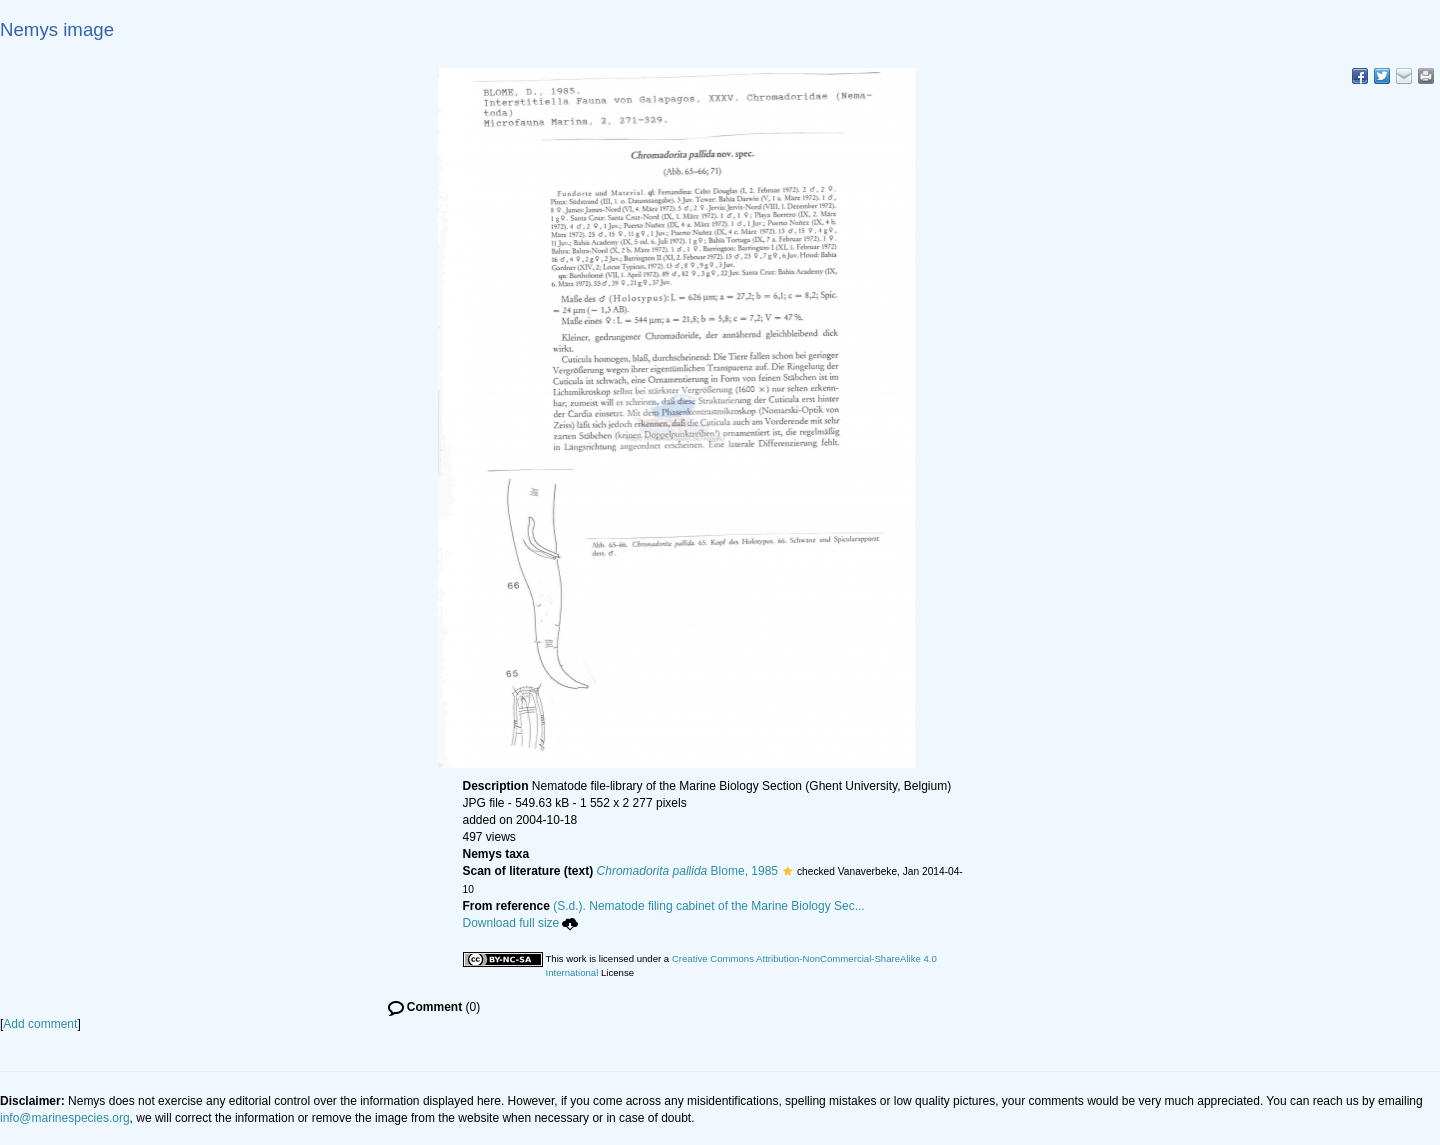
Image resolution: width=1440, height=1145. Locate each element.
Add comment (40, 1024)
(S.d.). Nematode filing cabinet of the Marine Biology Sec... (709, 906)
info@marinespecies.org (65, 1118)
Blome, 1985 (687, 871)
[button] (787, 871)
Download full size (521, 923)
